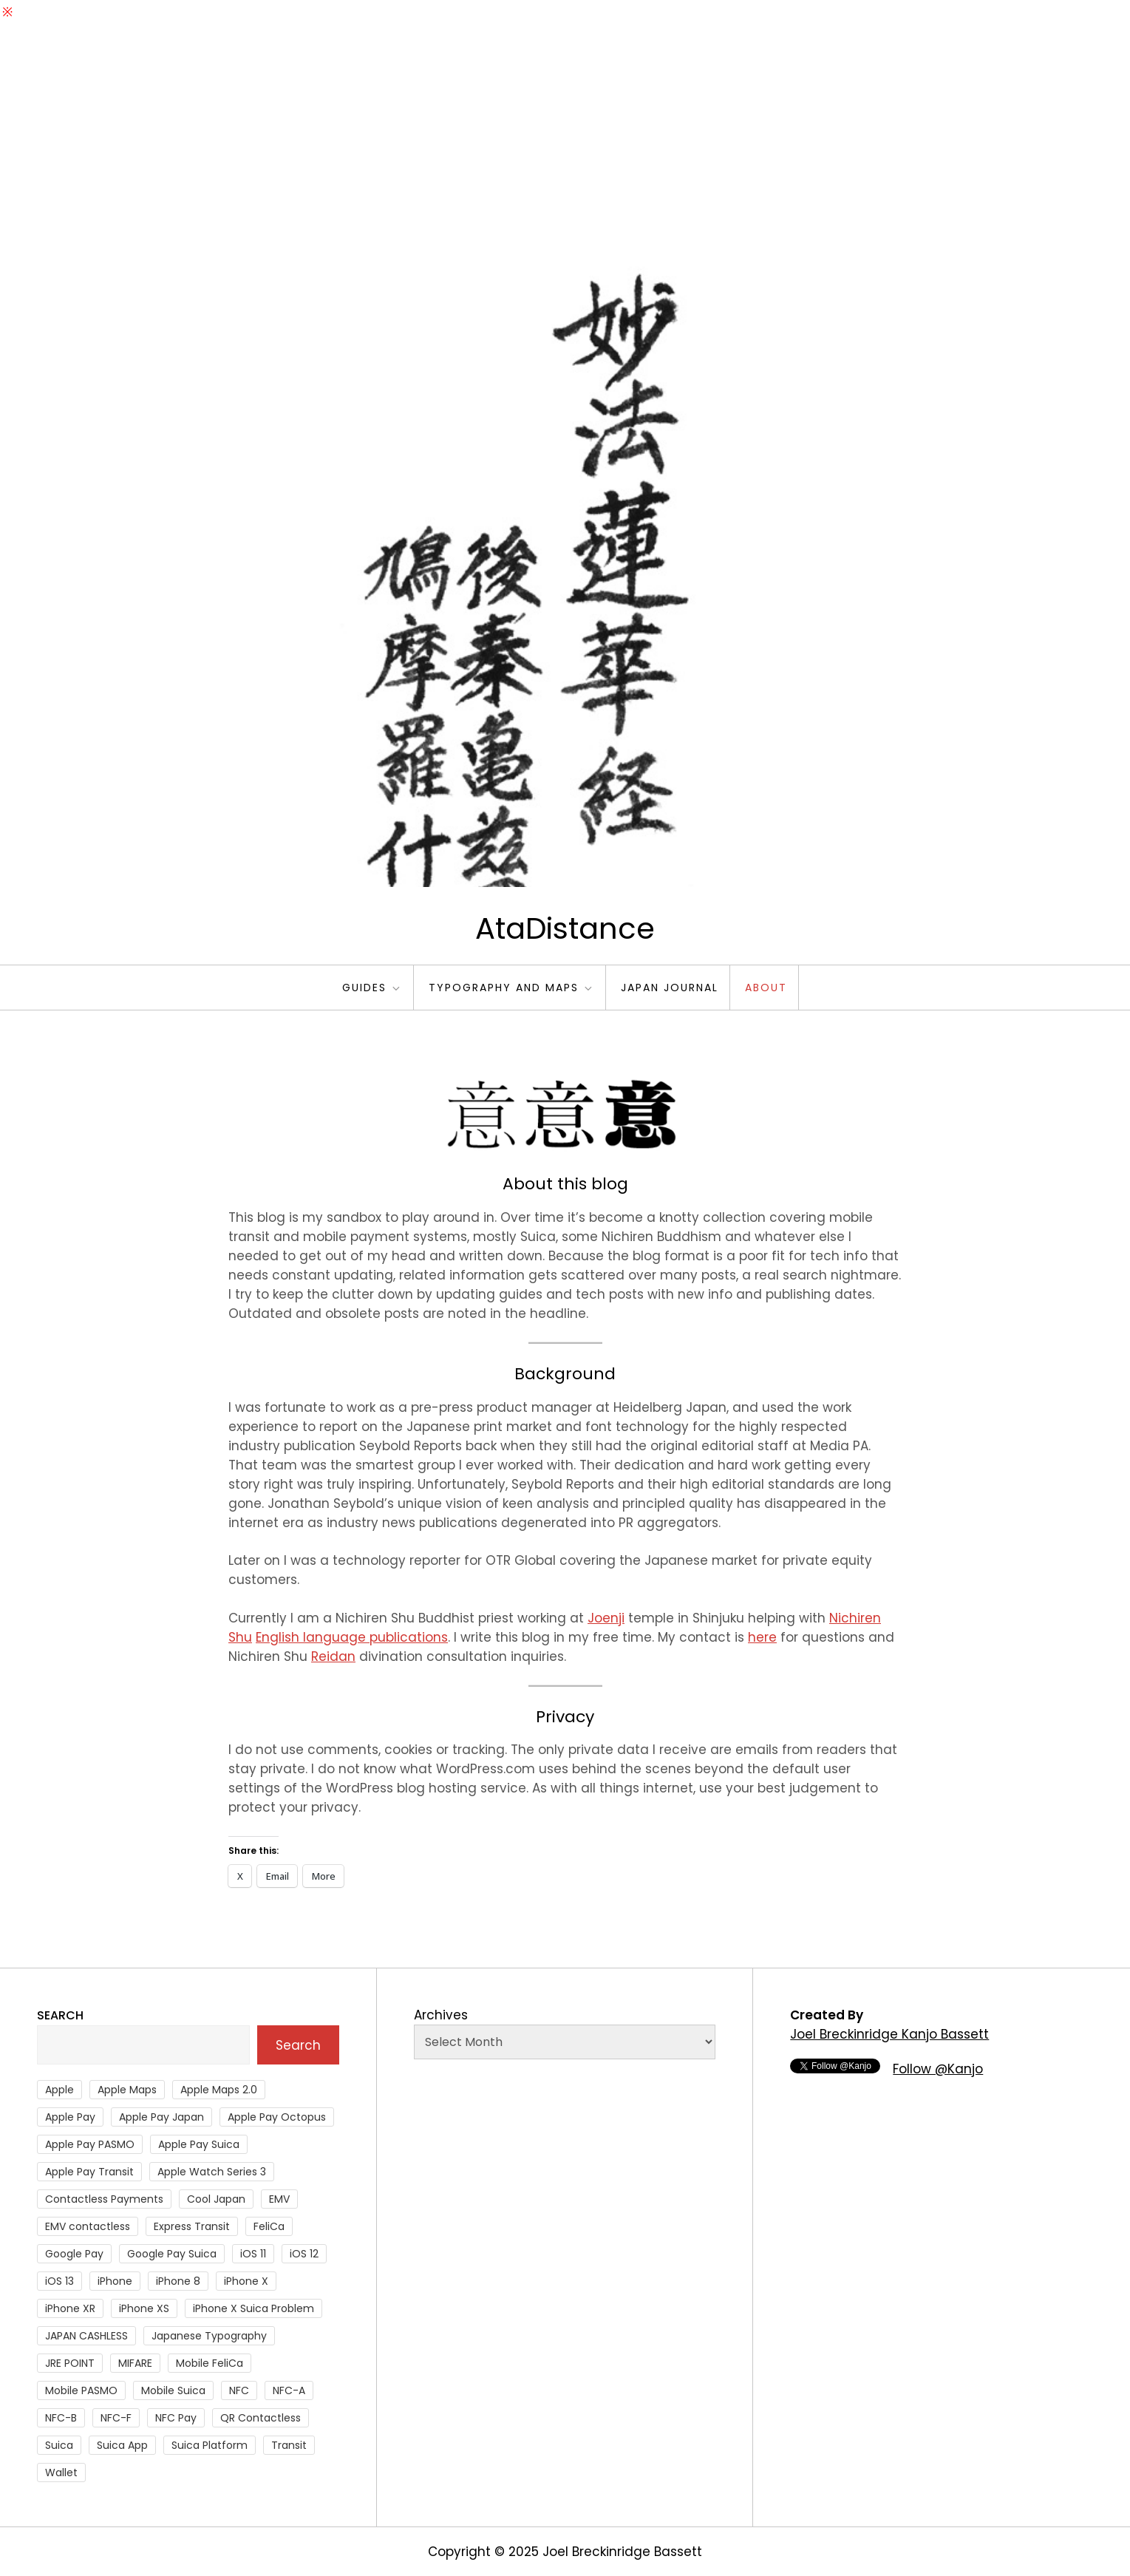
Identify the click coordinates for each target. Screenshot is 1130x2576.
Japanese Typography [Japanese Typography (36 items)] (209, 2335)
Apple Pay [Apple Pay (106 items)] (70, 2117)
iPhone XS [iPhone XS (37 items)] (144, 2308)
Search (60, 2015)
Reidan (333, 1656)
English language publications (352, 1637)
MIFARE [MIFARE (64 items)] (135, 2363)
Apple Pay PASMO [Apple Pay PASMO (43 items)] (90, 2144)
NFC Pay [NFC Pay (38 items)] (176, 2417)
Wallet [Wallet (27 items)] (61, 2472)
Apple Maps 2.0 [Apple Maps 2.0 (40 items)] (218, 2089)
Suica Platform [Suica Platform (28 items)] (209, 2445)
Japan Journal (669, 987)
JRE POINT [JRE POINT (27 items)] (70, 2363)
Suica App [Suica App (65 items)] (122, 2445)
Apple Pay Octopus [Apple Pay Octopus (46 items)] (277, 2117)
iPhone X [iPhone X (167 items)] (246, 2281)
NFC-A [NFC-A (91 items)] (289, 2390)
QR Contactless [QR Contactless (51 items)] (260, 2417)
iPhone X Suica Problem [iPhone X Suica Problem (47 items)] (253, 2308)
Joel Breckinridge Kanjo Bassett (889, 2034)
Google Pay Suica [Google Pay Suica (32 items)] (172, 2253)
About (766, 987)
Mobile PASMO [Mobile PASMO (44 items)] (81, 2390)
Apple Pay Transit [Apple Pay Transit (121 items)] (89, 2171)
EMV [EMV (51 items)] (279, 2199)
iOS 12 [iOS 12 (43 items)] (304, 2253)
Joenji (606, 1618)
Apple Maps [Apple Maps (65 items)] (127, 2089)
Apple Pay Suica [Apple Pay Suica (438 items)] (198, 2144)
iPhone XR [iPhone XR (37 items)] (70, 2308)
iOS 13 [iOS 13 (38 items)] (59, 2281)
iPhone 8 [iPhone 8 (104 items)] (178, 2281)
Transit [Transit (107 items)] (289, 2445)
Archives (441, 2015)
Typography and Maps (511, 987)
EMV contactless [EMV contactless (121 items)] (87, 2226)
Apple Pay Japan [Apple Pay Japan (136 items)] (161, 2117)
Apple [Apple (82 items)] (59, 2089)
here (762, 1637)
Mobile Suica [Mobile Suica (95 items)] (173, 2390)
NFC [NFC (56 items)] (239, 2390)
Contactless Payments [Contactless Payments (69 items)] (104, 2199)
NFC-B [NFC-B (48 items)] (61, 2417)
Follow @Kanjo (938, 2069)
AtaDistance (565, 928)
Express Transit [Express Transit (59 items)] (192, 2226)
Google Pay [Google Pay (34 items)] (74, 2253)
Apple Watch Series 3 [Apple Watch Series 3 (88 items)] (211, 2171)
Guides (372, 987)
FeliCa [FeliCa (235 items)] (269, 2226)
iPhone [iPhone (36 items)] (115, 2281)
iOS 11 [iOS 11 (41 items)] (253, 2253)
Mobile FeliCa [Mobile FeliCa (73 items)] (209, 2363)
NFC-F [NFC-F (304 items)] (116, 2417)
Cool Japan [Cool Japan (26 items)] (216, 2199)
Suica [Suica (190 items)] (59, 2445)
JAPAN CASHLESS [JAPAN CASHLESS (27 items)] (86, 2335)
